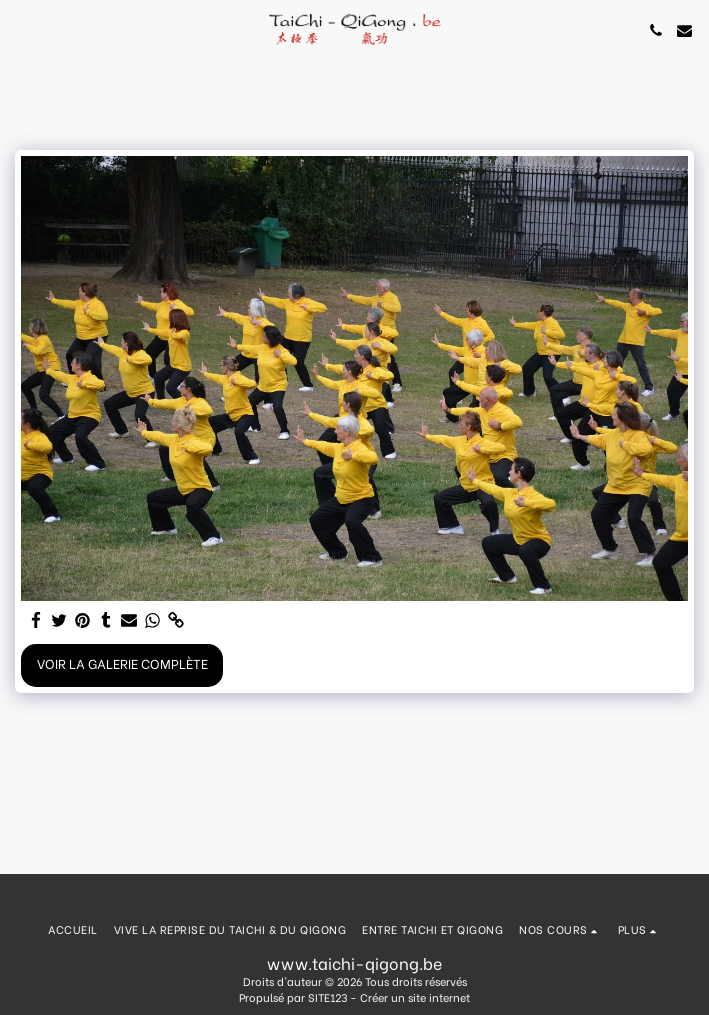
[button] (22, 29)
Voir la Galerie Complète (122, 663)
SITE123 (327, 997)
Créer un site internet (415, 997)
